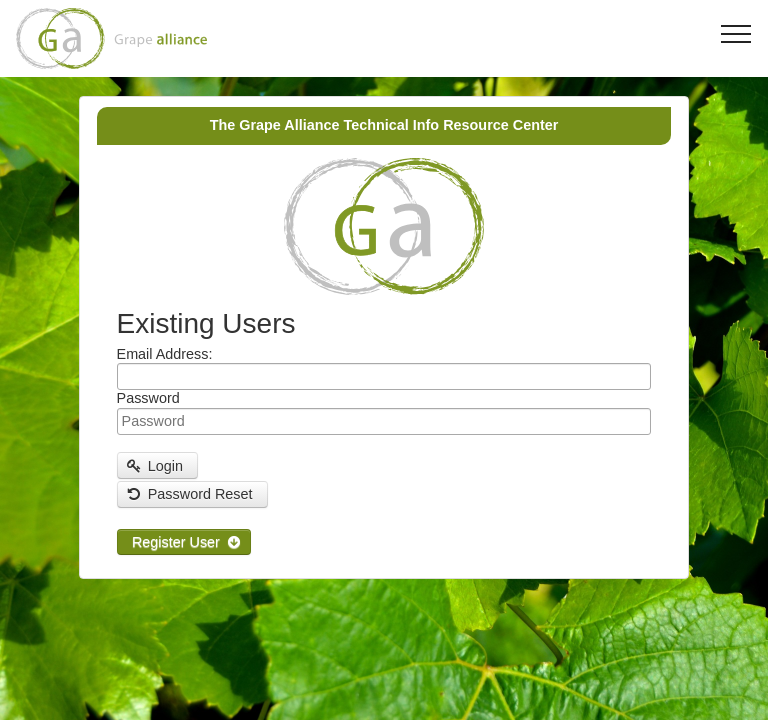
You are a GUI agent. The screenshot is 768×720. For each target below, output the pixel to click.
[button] (158, 465)
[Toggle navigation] (736, 33)
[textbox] (384, 376)
